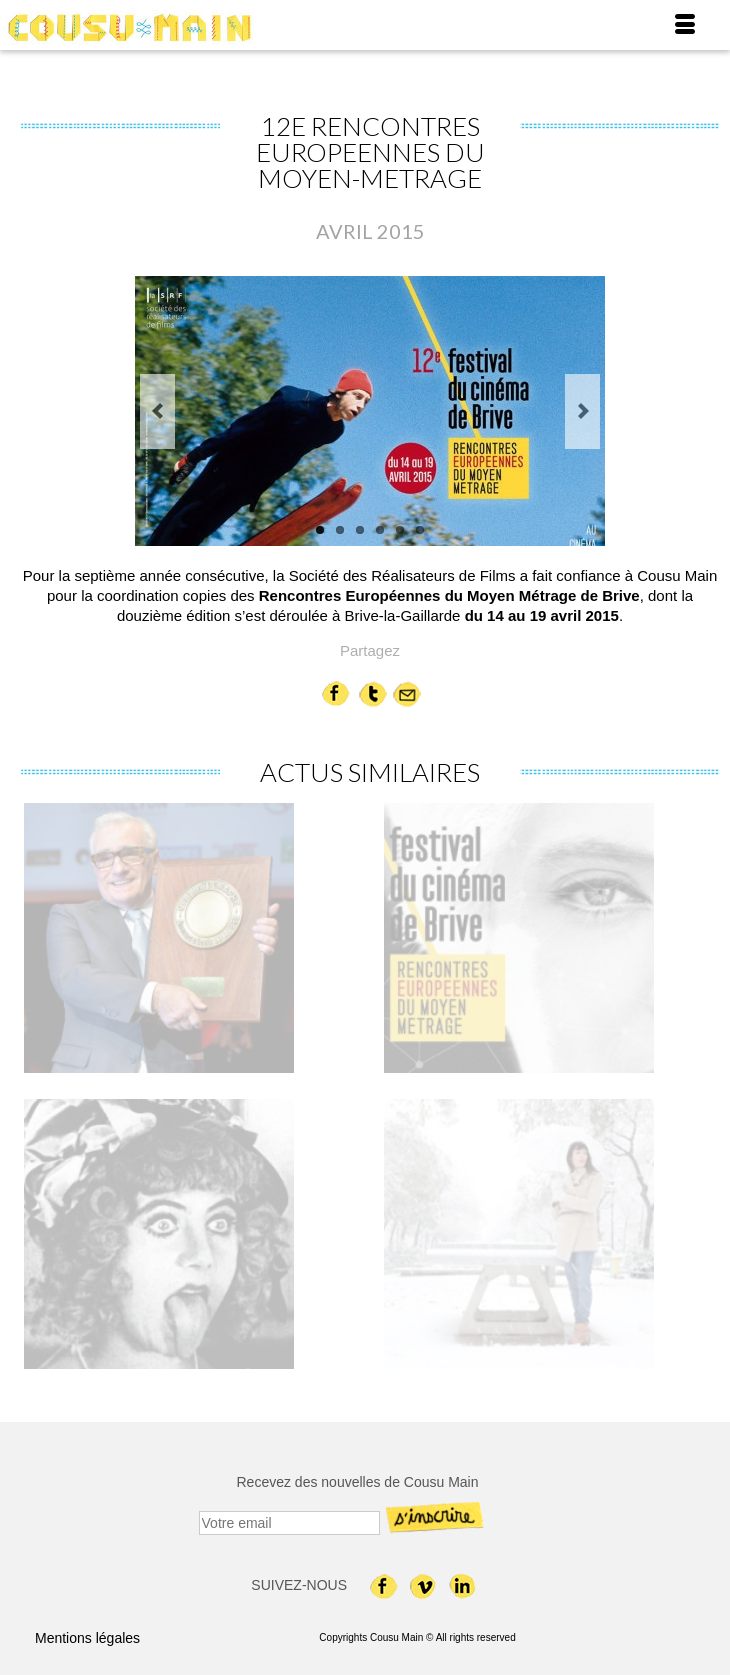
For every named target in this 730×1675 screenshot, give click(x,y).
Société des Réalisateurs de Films (402, 575)
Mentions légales (87, 1638)
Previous (157, 411)
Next (582, 411)
